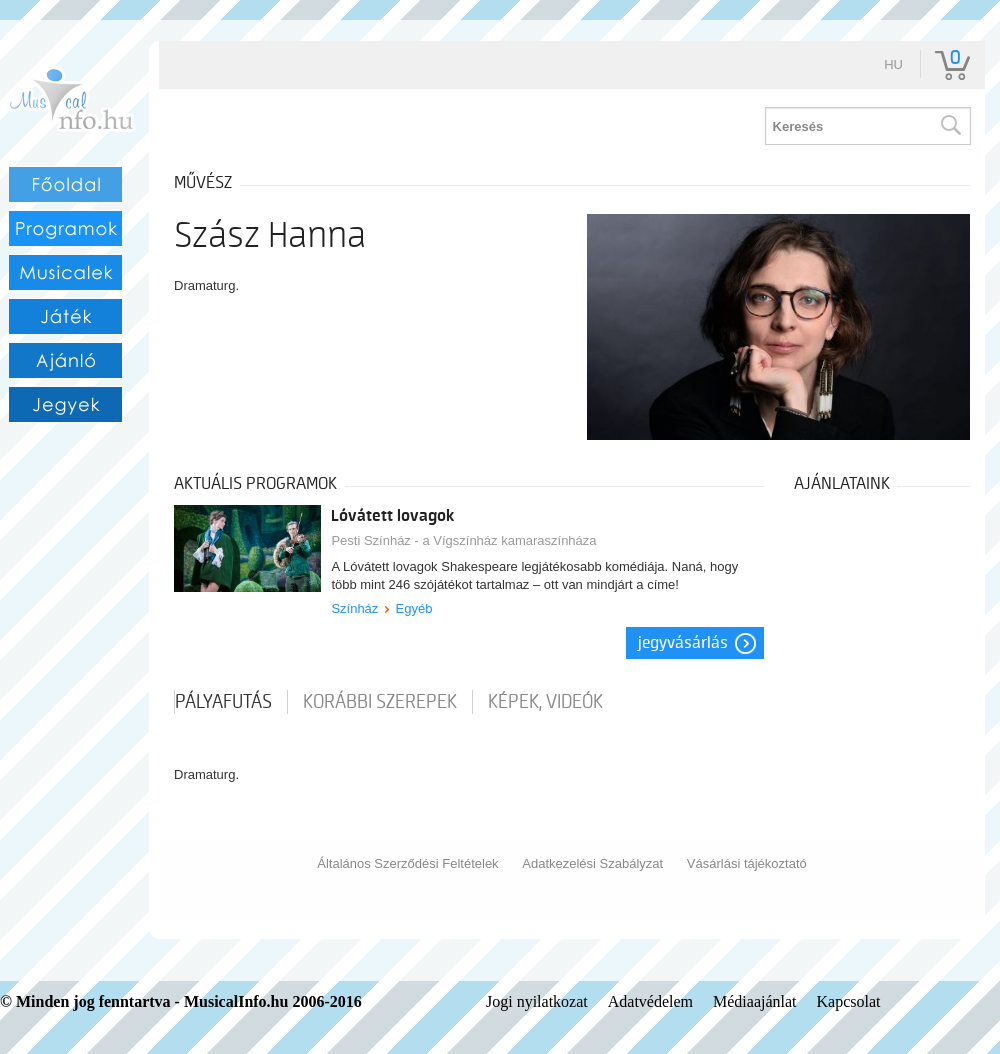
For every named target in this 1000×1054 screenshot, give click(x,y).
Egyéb (414, 608)
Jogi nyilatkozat (537, 1001)
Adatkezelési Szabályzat (592, 863)
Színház (354, 608)
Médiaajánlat (755, 1001)
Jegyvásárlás (683, 643)
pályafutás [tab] (223, 702)
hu (893, 64)
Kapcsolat (849, 1001)
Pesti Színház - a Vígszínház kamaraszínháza (463, 540)
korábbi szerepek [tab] (380, 702)
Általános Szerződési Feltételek (407, 863)
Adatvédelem (650, 1001)
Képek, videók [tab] (545, 702)
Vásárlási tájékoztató (747, 863)
